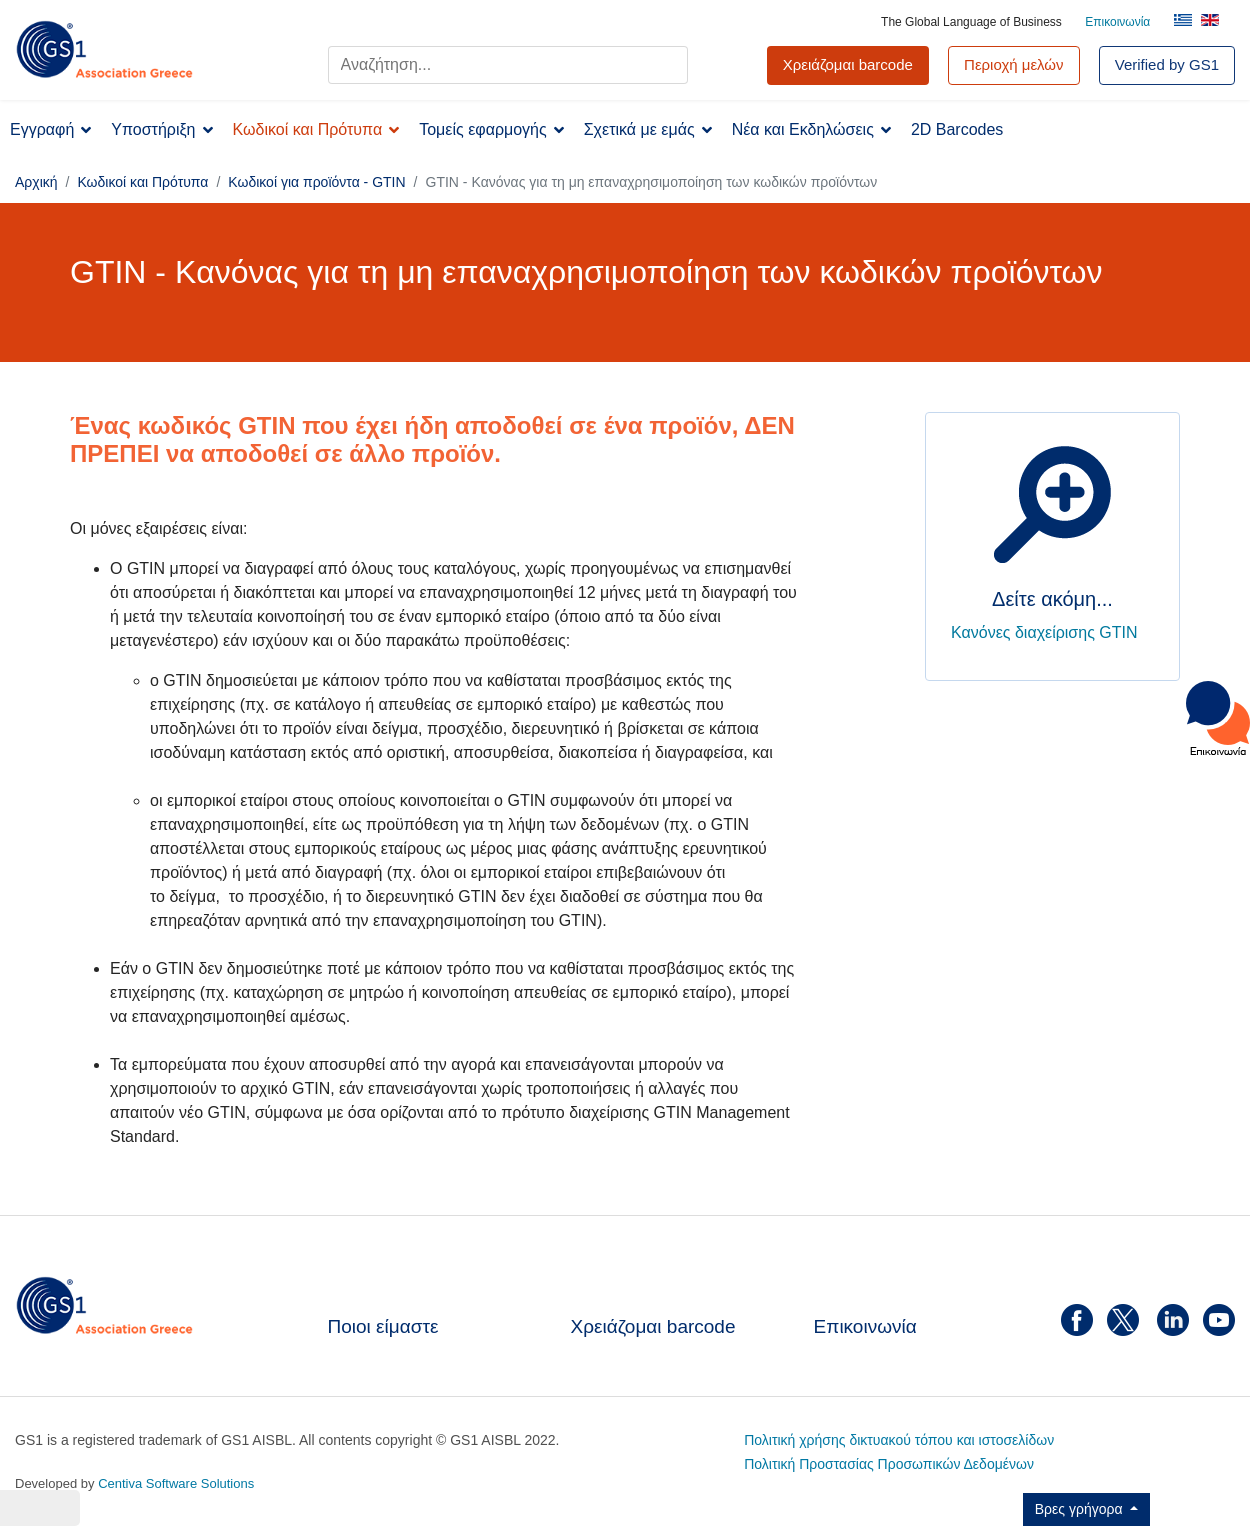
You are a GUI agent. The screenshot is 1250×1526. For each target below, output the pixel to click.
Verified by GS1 (1167, 64)
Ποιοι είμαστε (383, 1326)
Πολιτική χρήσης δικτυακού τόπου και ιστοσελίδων (899, 1440)
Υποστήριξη (153, 129)
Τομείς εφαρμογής (483, 129)
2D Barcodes (957, 129)
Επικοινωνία (1117, 22)
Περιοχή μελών (1014, 64)
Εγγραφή (42, 129)
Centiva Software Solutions (176, 1483)
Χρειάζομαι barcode (653, 1326)
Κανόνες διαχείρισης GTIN (1044, 632)
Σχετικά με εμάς (639, 129)
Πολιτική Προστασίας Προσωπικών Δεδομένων (889, 1464)
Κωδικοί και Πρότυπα (308, 129)
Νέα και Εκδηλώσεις (803, 129)
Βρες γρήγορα (1081, 1509)
